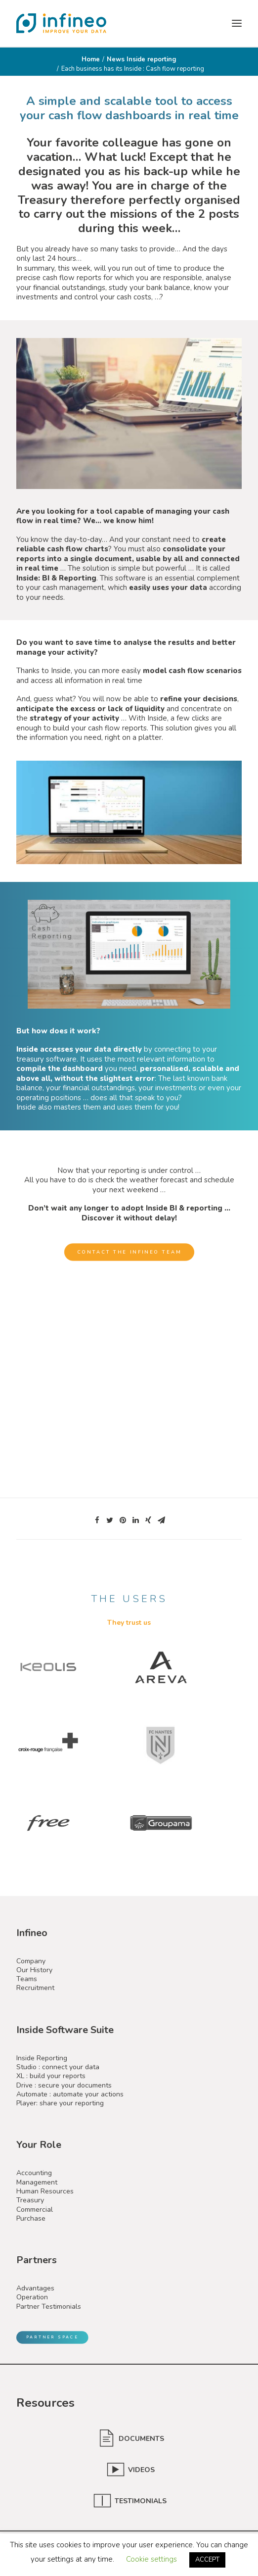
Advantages (35, 2288)
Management (36, 2182)
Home (91, 59)
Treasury (30, 2200)
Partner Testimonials (48, 2306)
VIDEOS (141, 2470)
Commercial (34, 2209)
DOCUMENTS (141, 2438)
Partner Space (52, 2337)
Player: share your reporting (60, 2103)
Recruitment (35, 1988)
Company (30, 1961)
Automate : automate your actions (70, 2094)
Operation (32, 2297)
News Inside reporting (141, 59)
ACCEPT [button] (207, 2559)
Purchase (30, 2218)
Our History (34, 1970)
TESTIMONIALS (142, 2501)
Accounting (34, 2173)
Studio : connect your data (57, 2067)
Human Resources (45, 2191)
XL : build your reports (51, 2076)
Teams (26, 1979)
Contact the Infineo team (129, 1252)
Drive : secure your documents (64, 2085)
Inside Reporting (41, 2058)
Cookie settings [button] (151, 2559)
